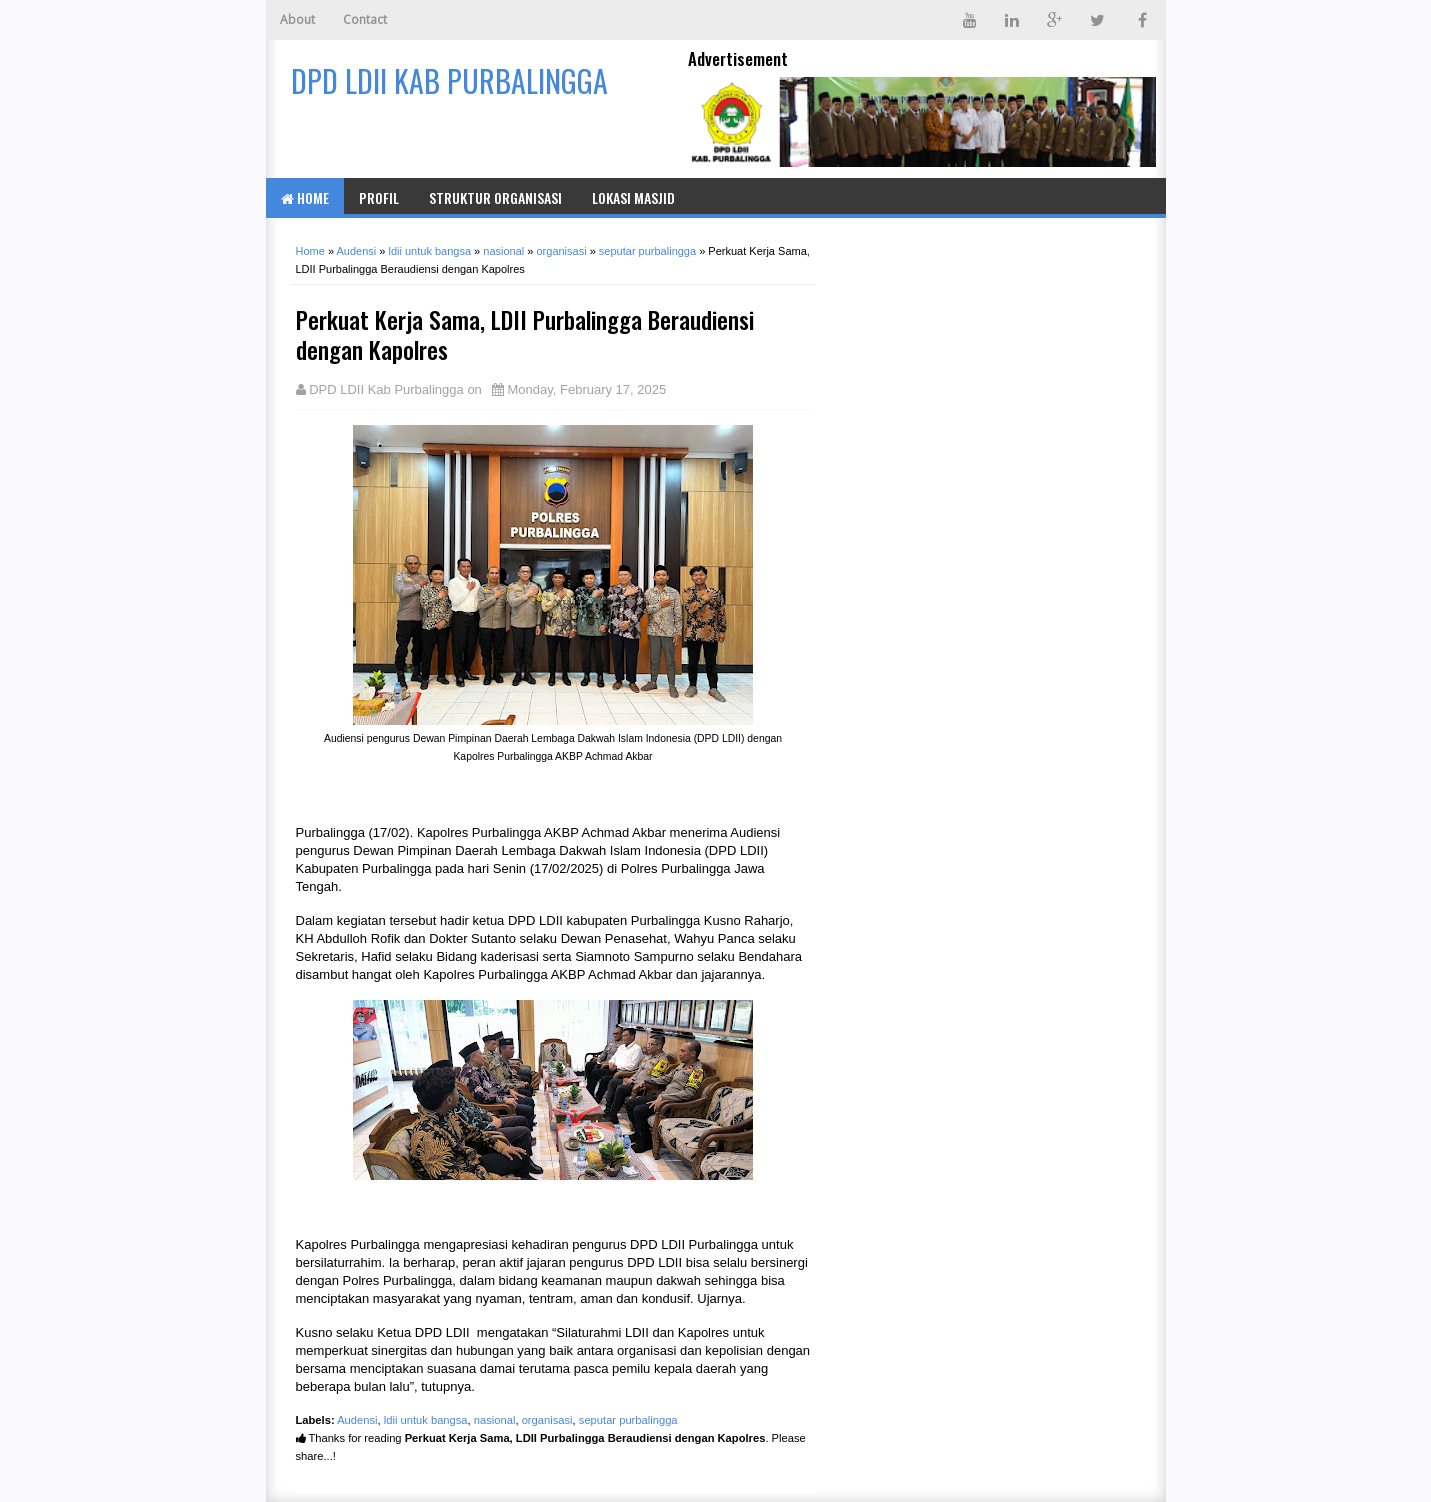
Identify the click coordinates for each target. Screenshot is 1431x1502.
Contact (365, 19)
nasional (495, 1420)
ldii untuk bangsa (426, 1420)
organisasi (547, 1420)
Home (305, 197)
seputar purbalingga (628, 1420)
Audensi (357, 1420)
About (297, 19)
